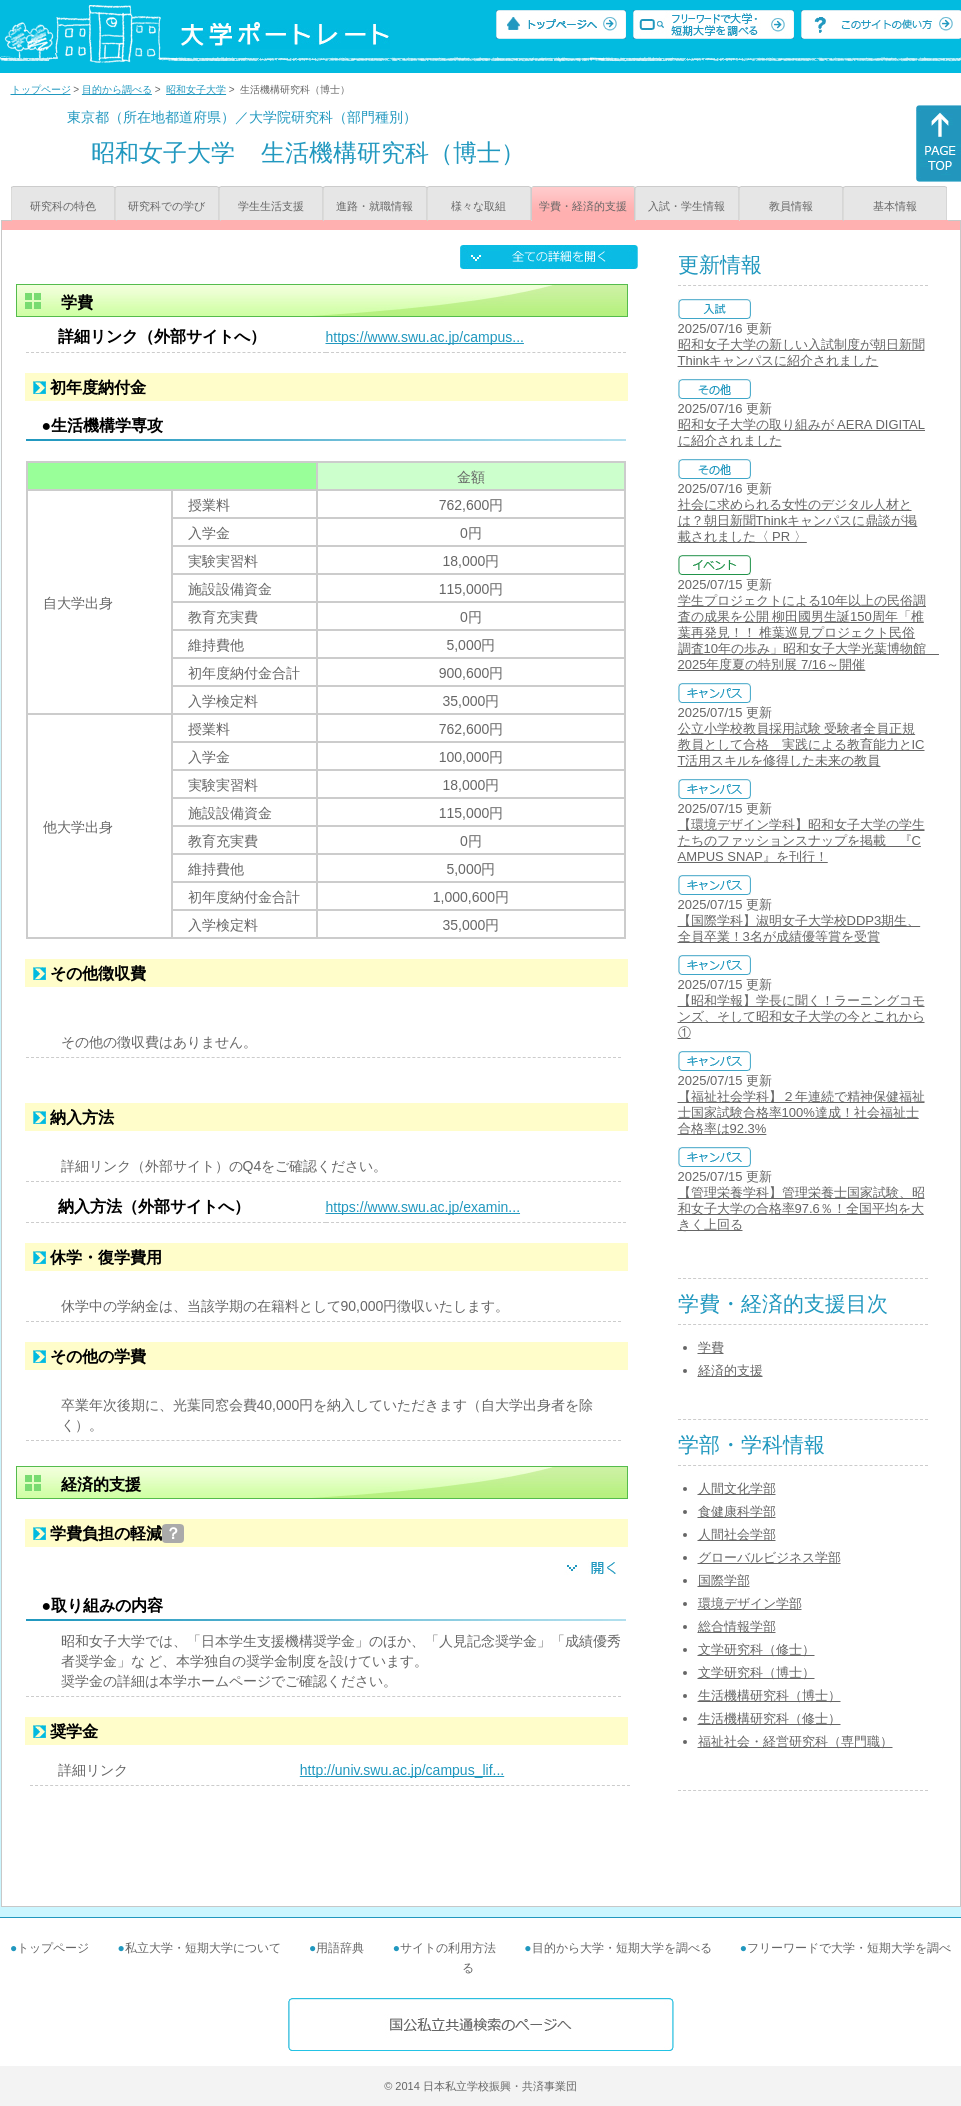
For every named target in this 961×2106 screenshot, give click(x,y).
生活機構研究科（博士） (769, 1695)
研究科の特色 (63, 206)
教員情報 (791, 206)
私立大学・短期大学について (203, 1948)
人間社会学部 (737, 1534)
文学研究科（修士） (756, 1649)
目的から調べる (117, 89)
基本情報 (895, 206)
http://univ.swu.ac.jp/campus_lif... (402, 1770)
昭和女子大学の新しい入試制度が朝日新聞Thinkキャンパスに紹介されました (801, 352)
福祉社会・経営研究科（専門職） (795, 1741)
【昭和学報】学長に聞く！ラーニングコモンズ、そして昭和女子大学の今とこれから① (801, 1016)
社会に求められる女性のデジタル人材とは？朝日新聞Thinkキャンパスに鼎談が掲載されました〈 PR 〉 (798, 520)
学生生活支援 (271, 206)
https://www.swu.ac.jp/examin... (423, 1207)
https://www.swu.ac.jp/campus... (425, 337)
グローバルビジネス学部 (769, 1557)
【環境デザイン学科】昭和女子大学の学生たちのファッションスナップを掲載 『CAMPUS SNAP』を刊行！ (801, 840)
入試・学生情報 (686, 206)
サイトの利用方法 (448, 1948)
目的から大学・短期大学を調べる (622, 1948)
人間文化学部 (737, 1488)
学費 (711, 1347)
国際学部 (724, 1580)
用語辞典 (340, 1948)
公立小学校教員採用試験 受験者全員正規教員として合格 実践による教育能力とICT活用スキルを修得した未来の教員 (801, 744)
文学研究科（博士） (756, 1672)
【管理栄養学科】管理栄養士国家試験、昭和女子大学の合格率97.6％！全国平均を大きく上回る (801, 1208)
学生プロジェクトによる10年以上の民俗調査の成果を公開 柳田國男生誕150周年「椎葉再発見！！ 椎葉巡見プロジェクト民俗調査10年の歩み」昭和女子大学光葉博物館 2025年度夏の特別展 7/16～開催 (808, 632)
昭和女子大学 (196, 89)
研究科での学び (166, 206)
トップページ (41, 89)
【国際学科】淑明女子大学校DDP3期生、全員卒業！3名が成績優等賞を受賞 (799, 928)
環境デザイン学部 (750, 1603)
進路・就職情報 (374, 206)
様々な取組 (478, 206)
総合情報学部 (737, 1626)
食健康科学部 (737, 1511)
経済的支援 (730, 1370)
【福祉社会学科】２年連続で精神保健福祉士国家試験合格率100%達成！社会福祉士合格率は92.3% (801, 1112)
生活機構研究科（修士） (769, 1718)
